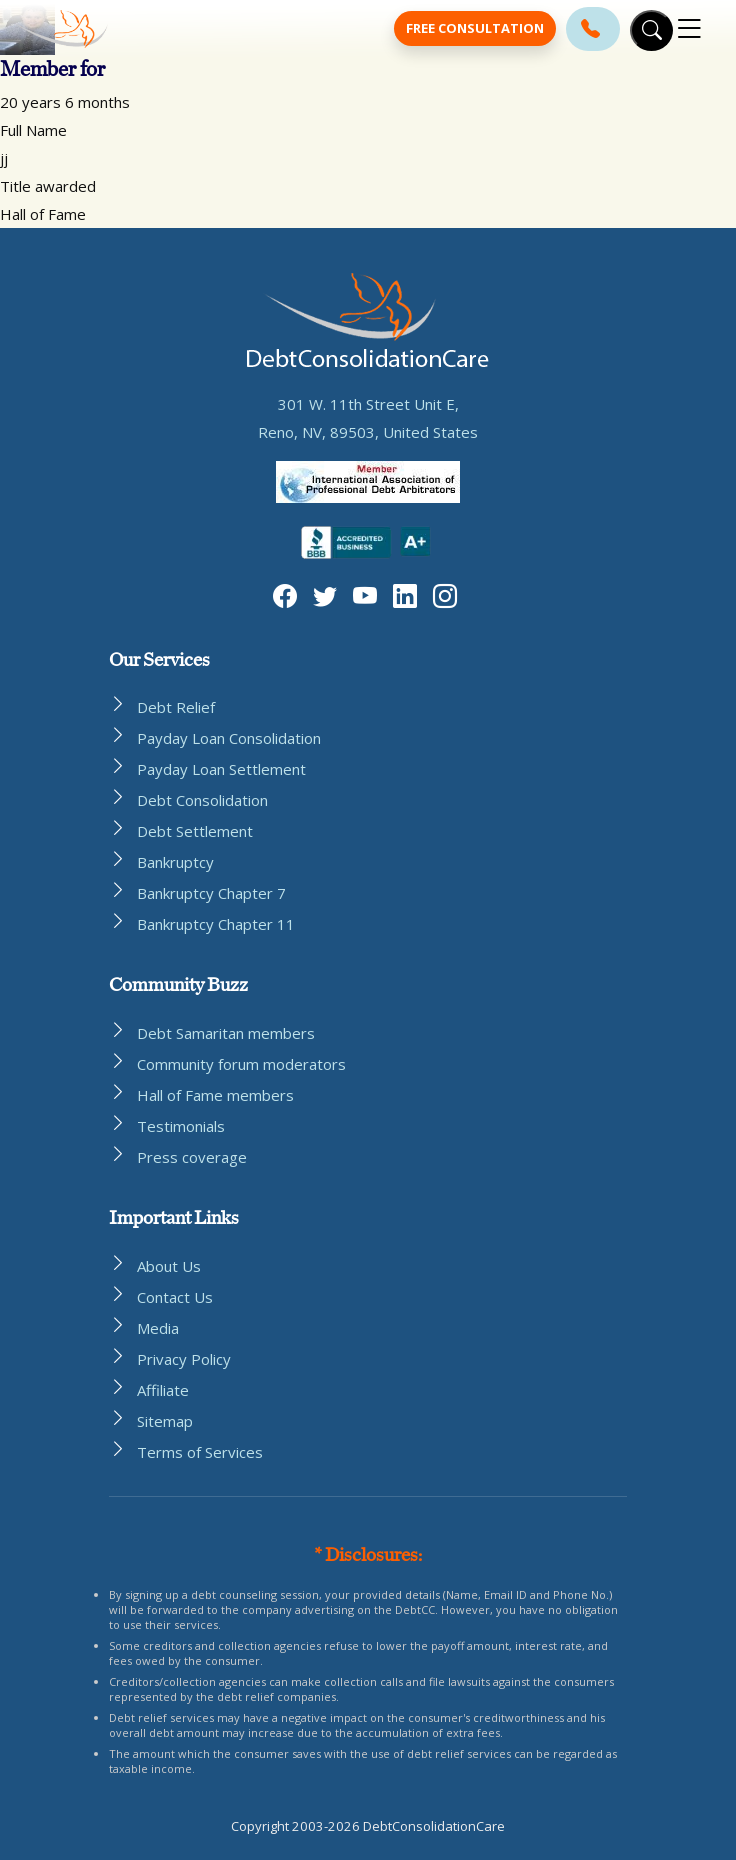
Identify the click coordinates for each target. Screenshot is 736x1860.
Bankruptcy (175, 862)
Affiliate (163, 1390)
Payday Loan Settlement (221, 769)
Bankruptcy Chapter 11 (216, 924)
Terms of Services (200, 1452)
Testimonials (181, 1126)
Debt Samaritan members (226, 1033)
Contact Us (175, 1297)
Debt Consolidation (202, 800)
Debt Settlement (195, 831)
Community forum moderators (241, 1064)
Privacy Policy (184, 1359)
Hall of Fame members (215, 1095)
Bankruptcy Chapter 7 (211, 893)
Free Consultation (475, 28)
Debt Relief (176, 707)
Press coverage (192, 1157)
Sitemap (165, 1421)
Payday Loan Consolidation (229, 738)
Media (158, 1328)
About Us (169, 1266)
